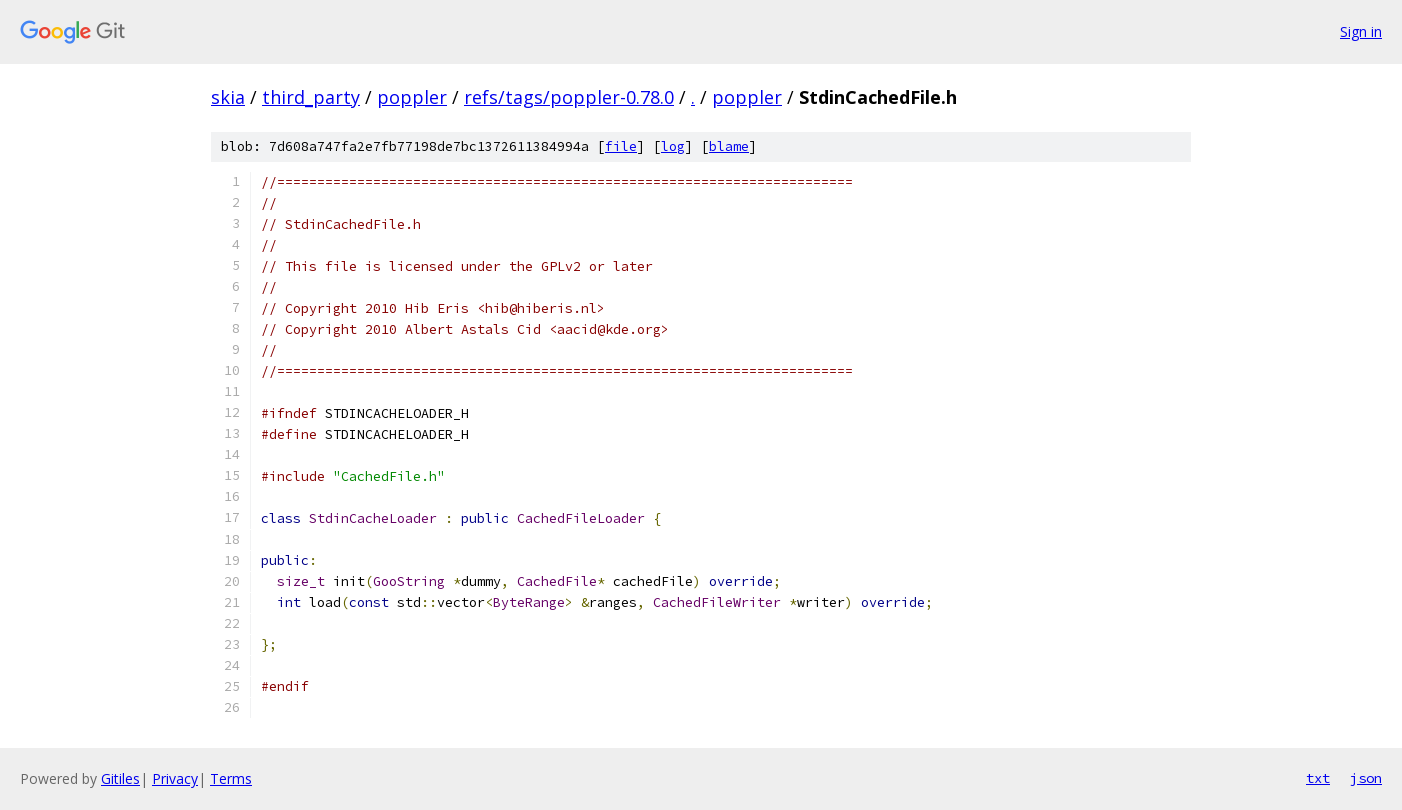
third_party (311, 97)
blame (729, 146)
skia (228, 97)
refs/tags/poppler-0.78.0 (569, 97)
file (621, 146)
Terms (231, 778)
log (673, 146)
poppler (412, 97)
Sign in (1361, 31)
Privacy (175, 778)
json (1366, 778)
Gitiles (120, 778)
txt (1318, 778)
